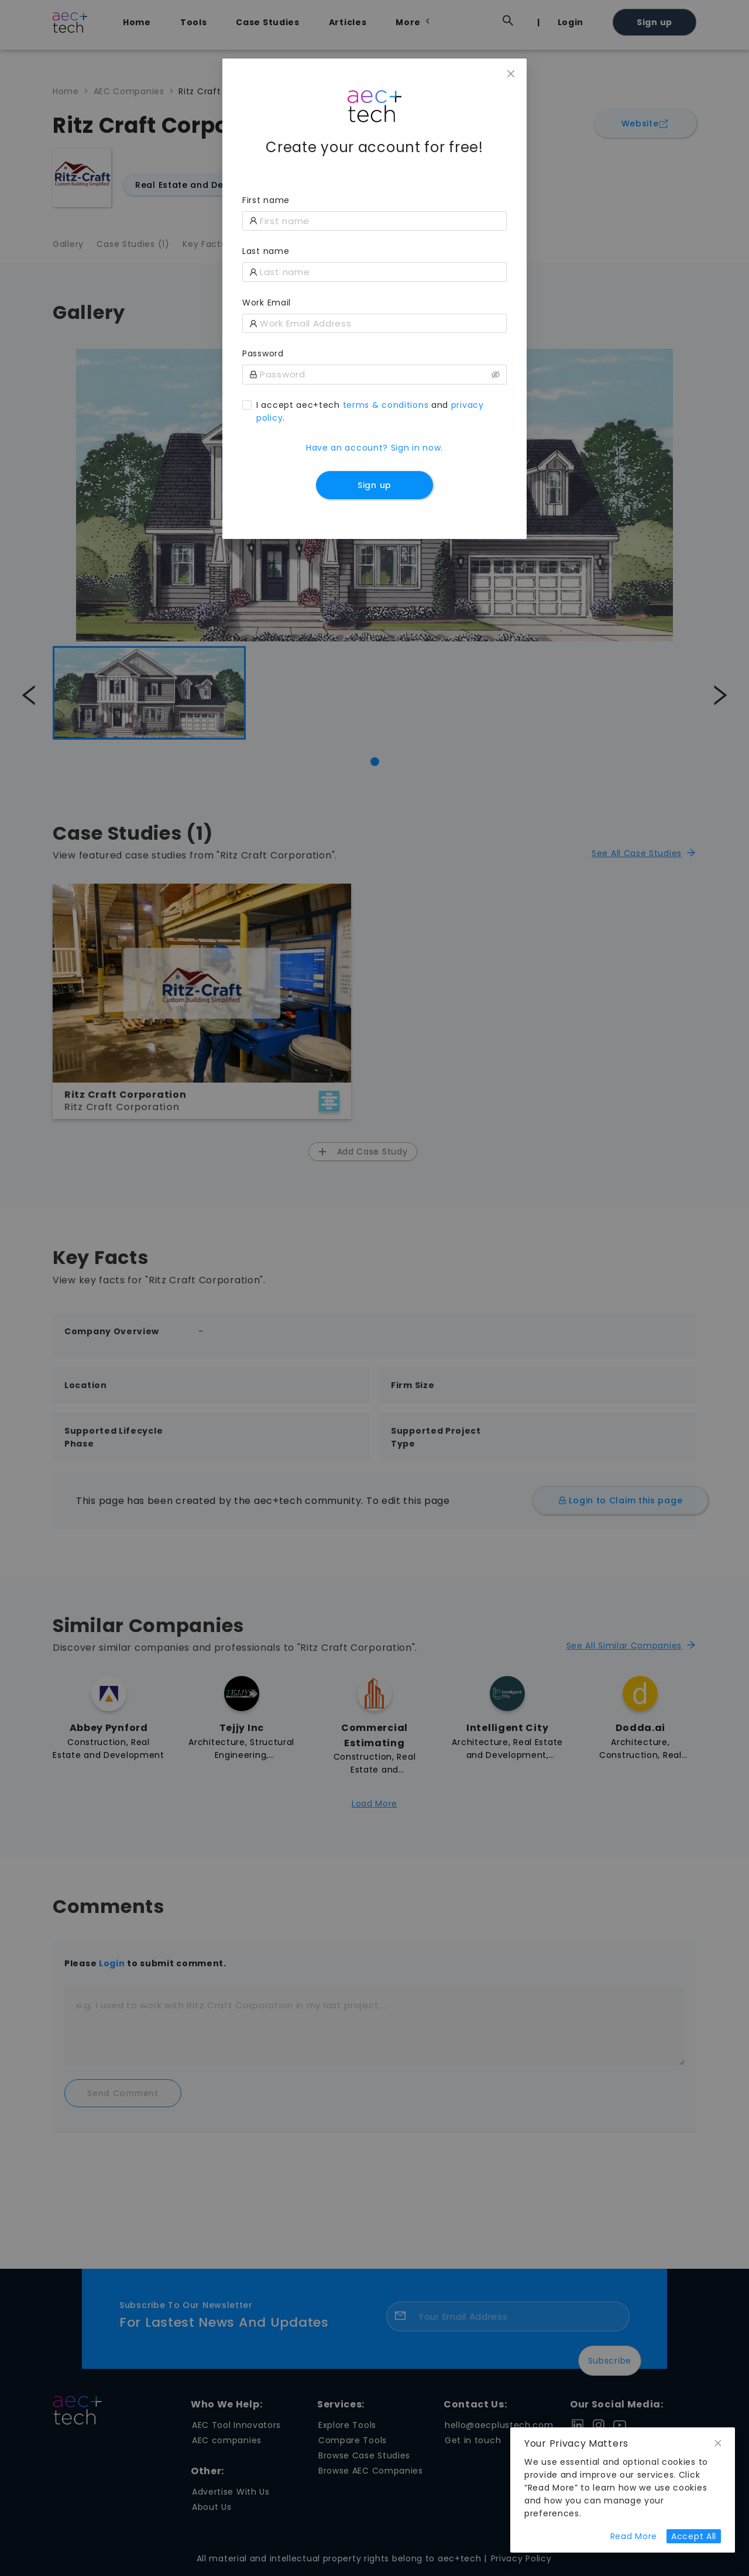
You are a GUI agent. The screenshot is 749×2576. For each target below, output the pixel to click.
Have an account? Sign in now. (374, 448)
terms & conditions (386, 405)
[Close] (511, 74)
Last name (265, 251)
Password (263, 353)
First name (266, 200)
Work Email (266, 302)
